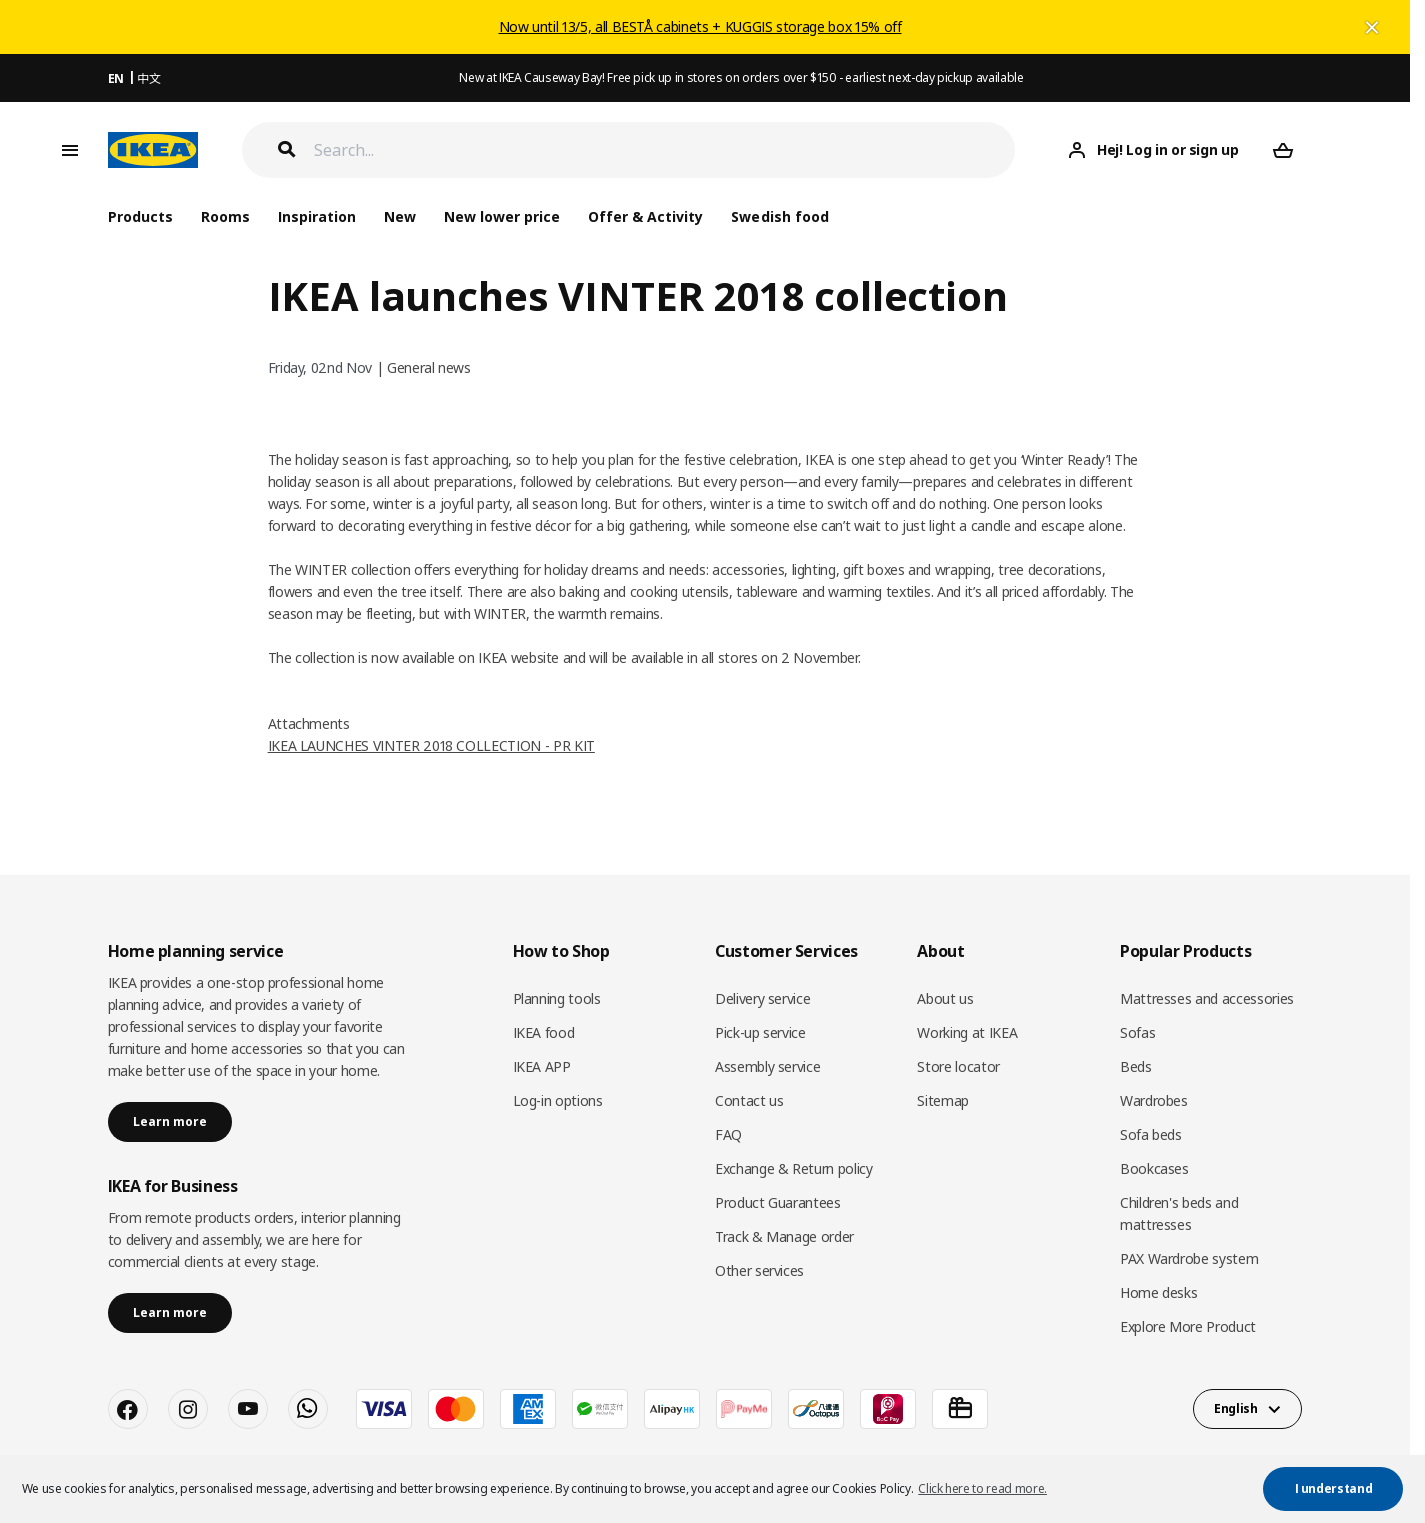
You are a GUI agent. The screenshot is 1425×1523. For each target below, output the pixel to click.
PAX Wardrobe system (1189, 1258)
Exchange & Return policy (794, 1168)
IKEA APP (542, 1066)
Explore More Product (1188, 1326)
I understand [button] (1334, 1488)
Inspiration (317, 216)
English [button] (1236, 1408)
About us (945, 998)
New (400, 216)
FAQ (728, 1134)
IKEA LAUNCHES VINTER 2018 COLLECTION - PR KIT (431, 745)
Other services (759, 1270)
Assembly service (767, 1066)
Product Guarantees (778, 1202)
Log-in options (558, 1100)
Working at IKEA (967, 1032)
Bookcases (1154, 1168)
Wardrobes (1154, 1100)
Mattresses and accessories (1207, 998)
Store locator (958, 1066)
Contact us (749, 1100)
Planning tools (557, 998)
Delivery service (762, 998)
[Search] (665, 150)
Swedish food (779, 216)
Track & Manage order (784, 1236)
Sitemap (943, 1100)
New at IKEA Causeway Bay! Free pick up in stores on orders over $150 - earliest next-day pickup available (741, 77)
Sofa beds (1151, 1134)
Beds (1136, 1066)
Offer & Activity (645, 216)
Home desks (1159, 1292)
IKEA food (544, 1032)
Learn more (170, 1121)
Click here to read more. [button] (982, 1488)
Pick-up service (760, 1032)
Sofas (1137, 1032)
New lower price (502, 216)
